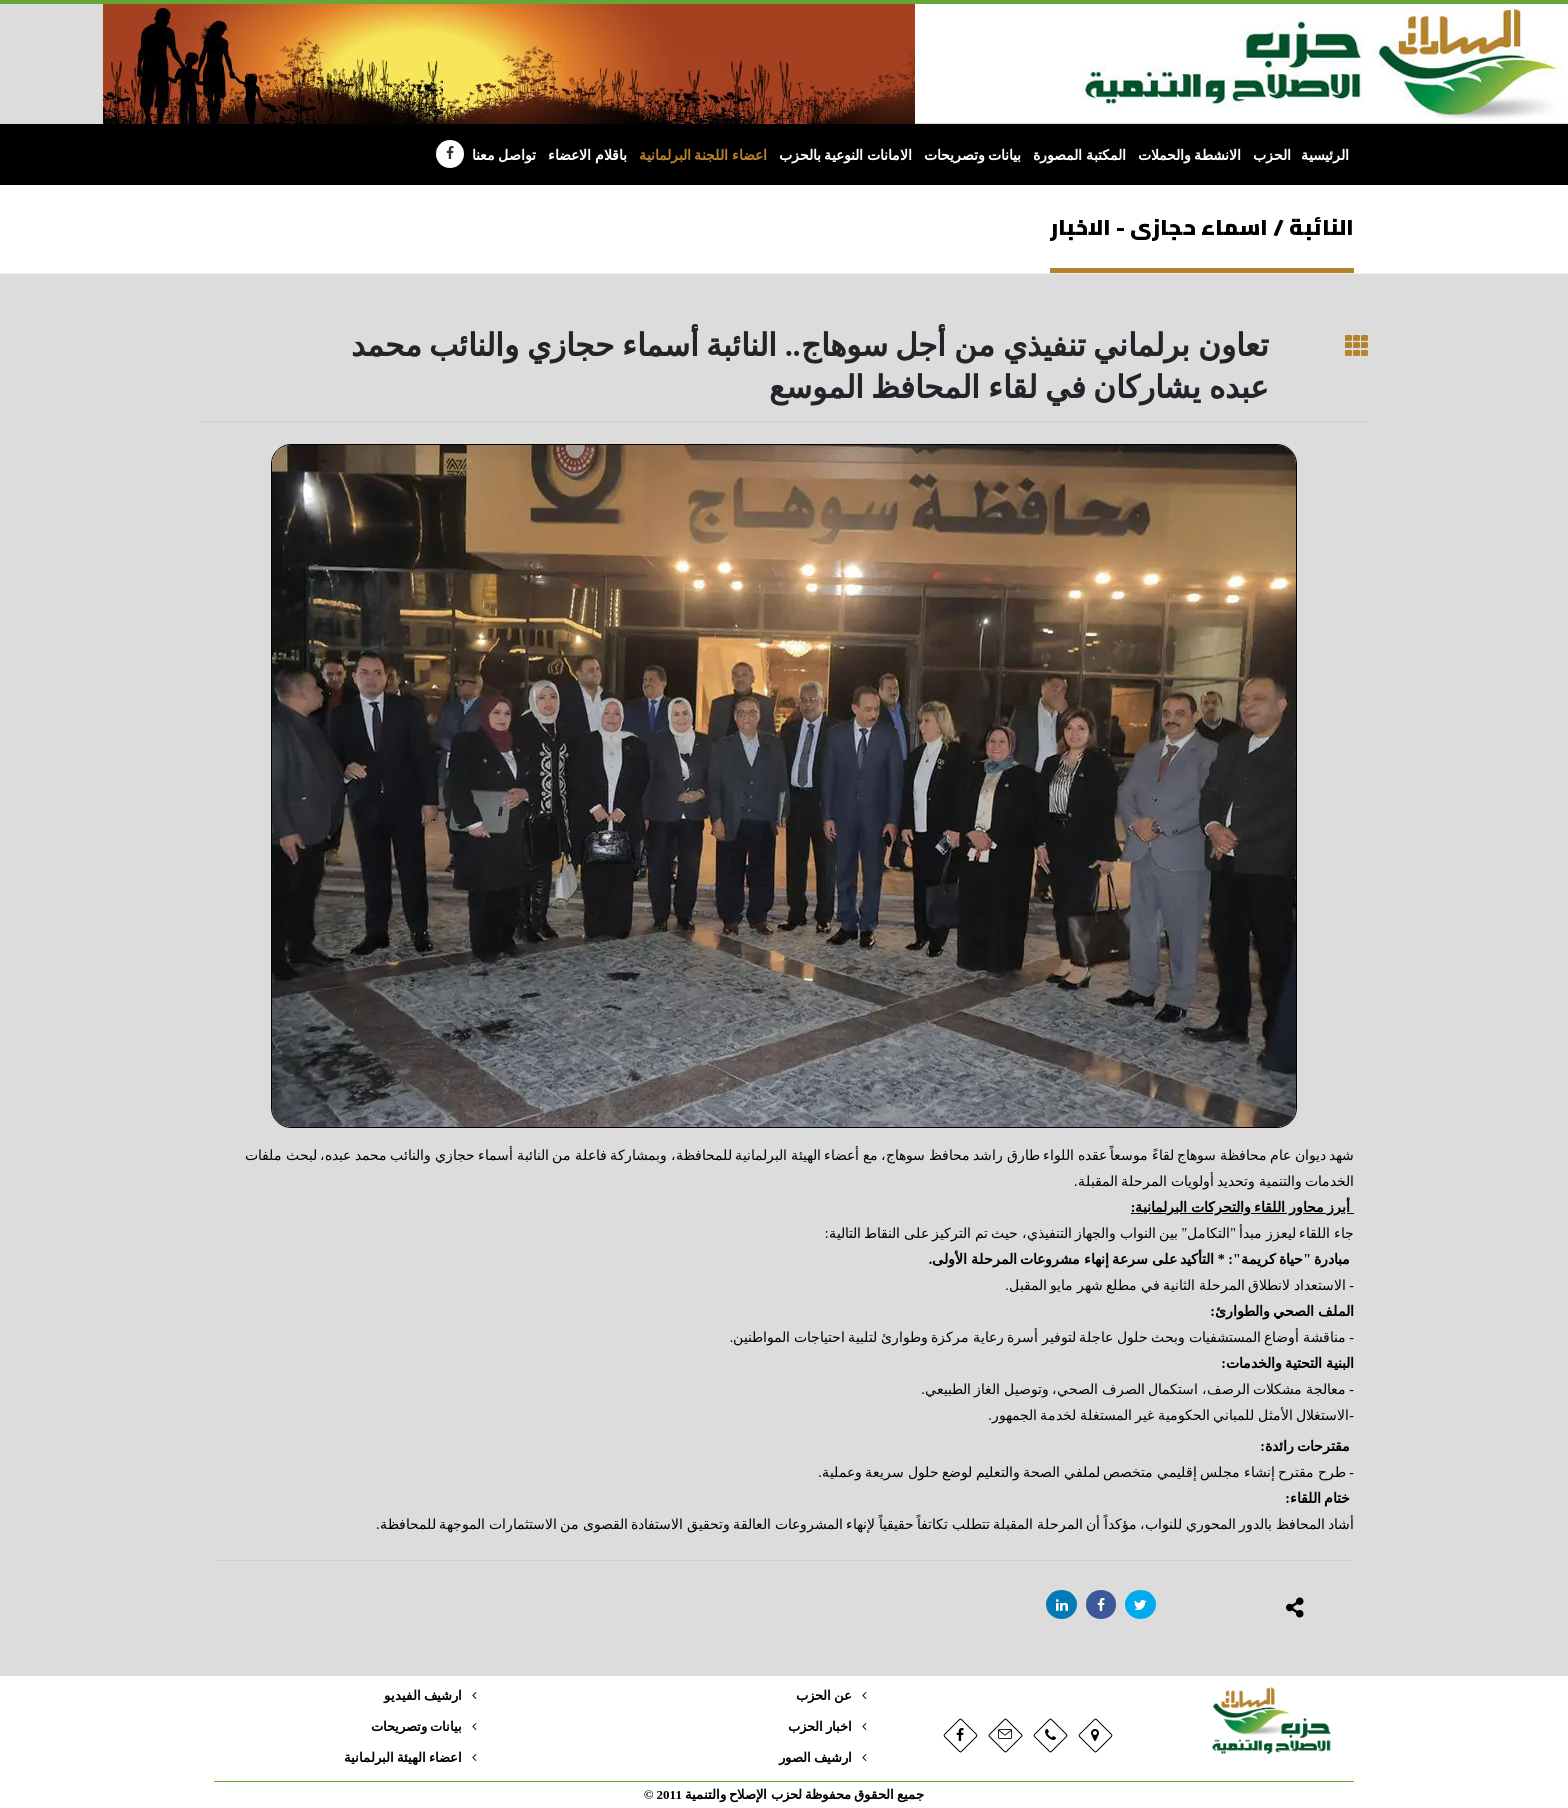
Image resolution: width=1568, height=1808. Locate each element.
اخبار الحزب (820, 1727)
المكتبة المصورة (1079, 155)
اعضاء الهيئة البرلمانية (403, 1758)
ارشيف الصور (815, 1758)
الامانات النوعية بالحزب (845, 155)
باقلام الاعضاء (587, 155)
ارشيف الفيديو (423, 1696)
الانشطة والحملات (1190, 155)
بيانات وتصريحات (973, 155)
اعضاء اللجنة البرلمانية (703, 155)
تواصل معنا (504, 155)
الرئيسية (1325, 155)
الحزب (1272, 155)
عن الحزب (824, 1696)
